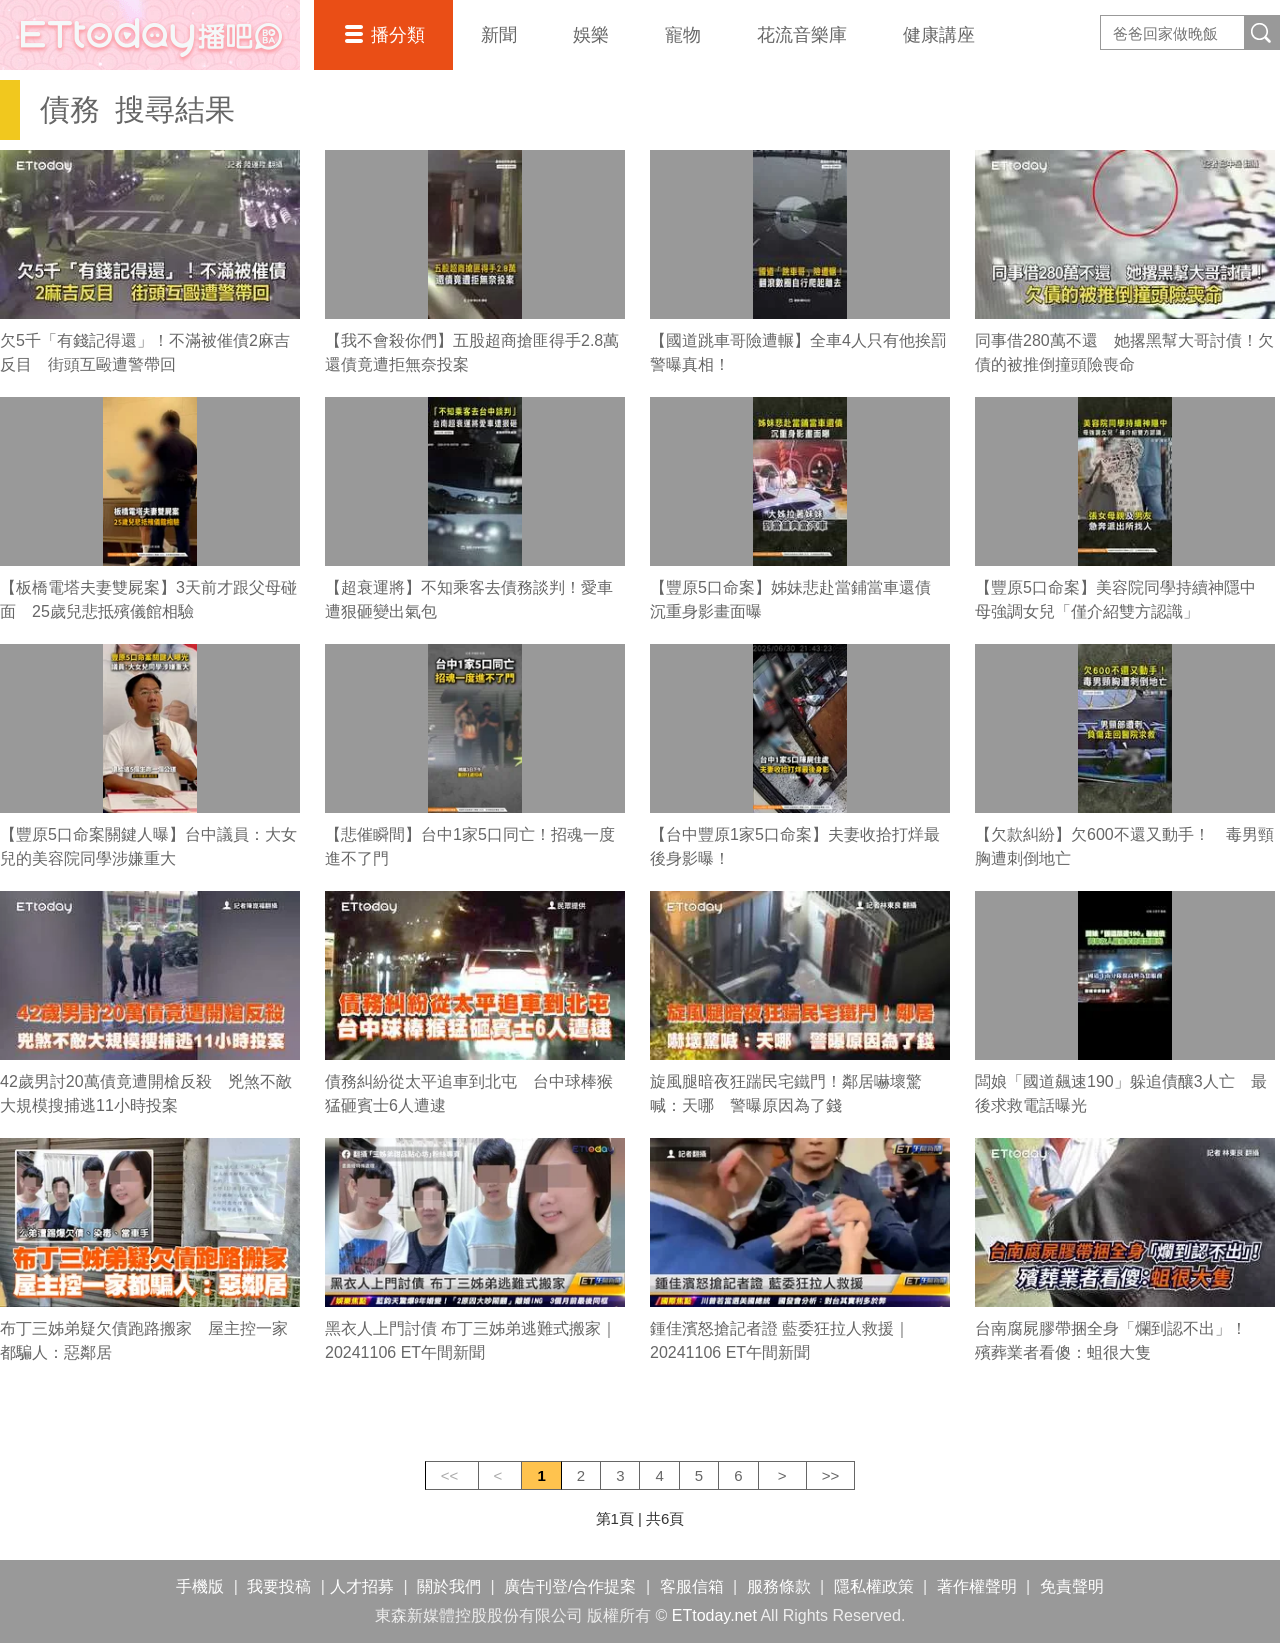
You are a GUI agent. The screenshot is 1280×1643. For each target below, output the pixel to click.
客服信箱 (692, 1586)
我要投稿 (279, 1586)
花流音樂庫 (802, 35)
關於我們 (449, 1586)
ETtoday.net (714, 1615)
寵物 (683, 35)
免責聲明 (1072, 1586)
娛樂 (591, 35)
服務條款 (779, 1586)
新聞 (499, 35)
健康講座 (939, 35)
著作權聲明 (977, 1586)
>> (831, 1475)
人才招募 (362, 1586)
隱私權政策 (874, 1586)
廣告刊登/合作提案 (570, 1586)
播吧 (150, 35)
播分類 (398, 35)
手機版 (200, 1586)
